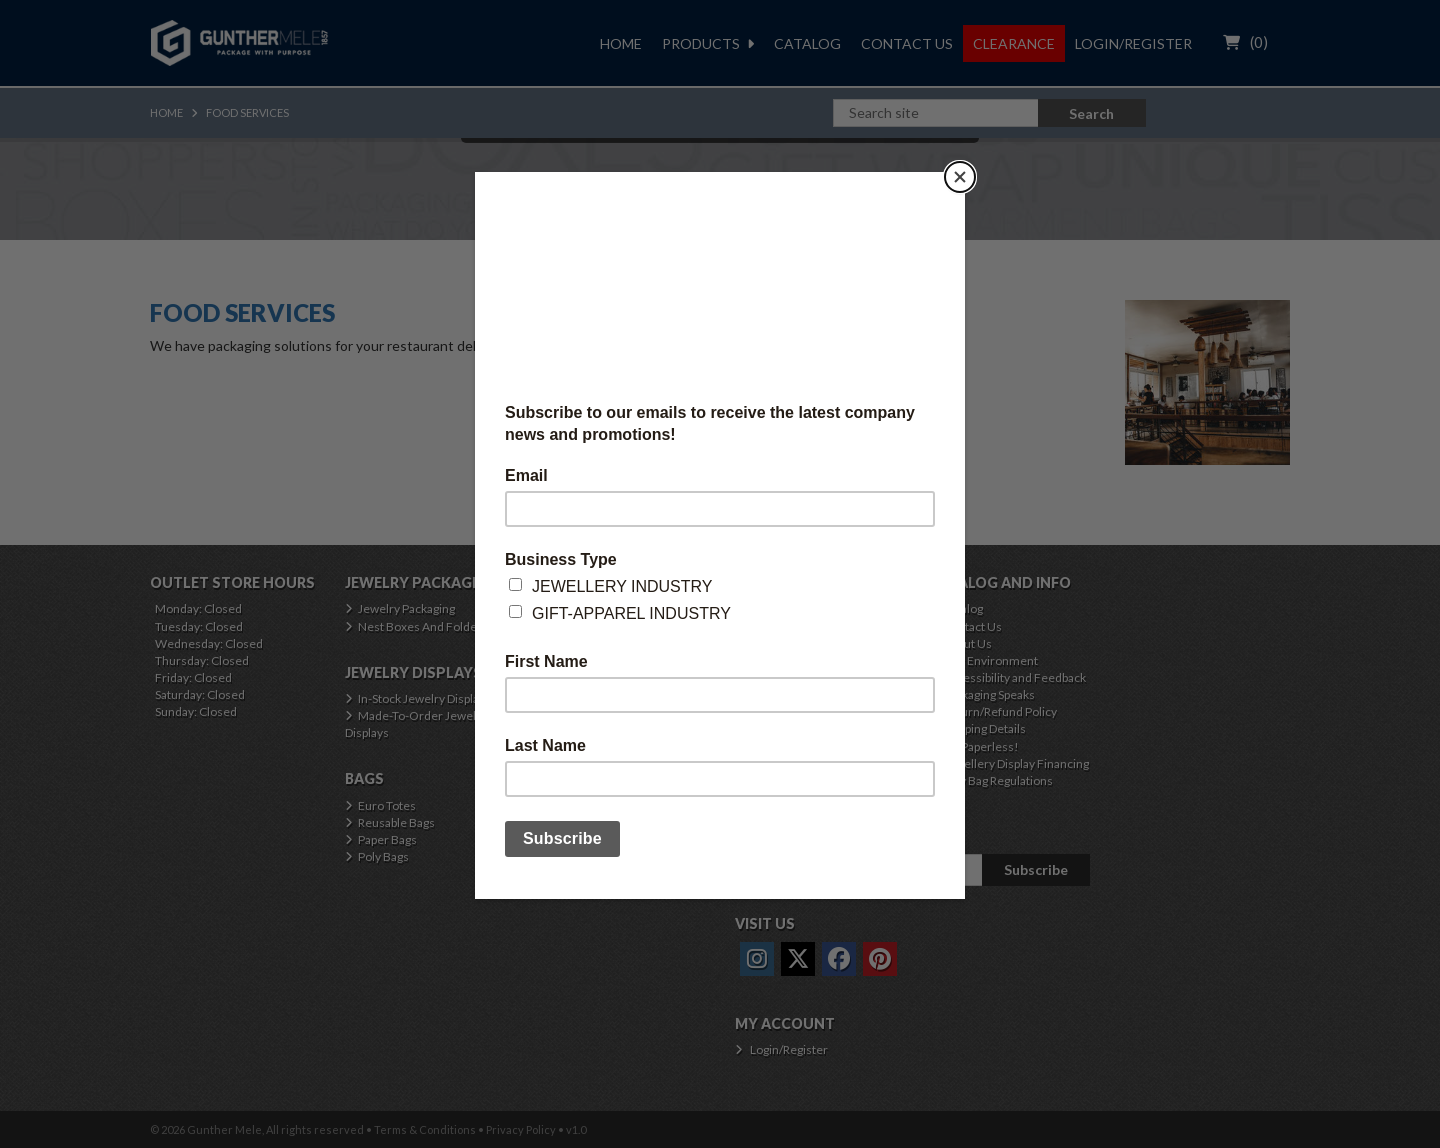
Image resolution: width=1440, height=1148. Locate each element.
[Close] (960, 177)
